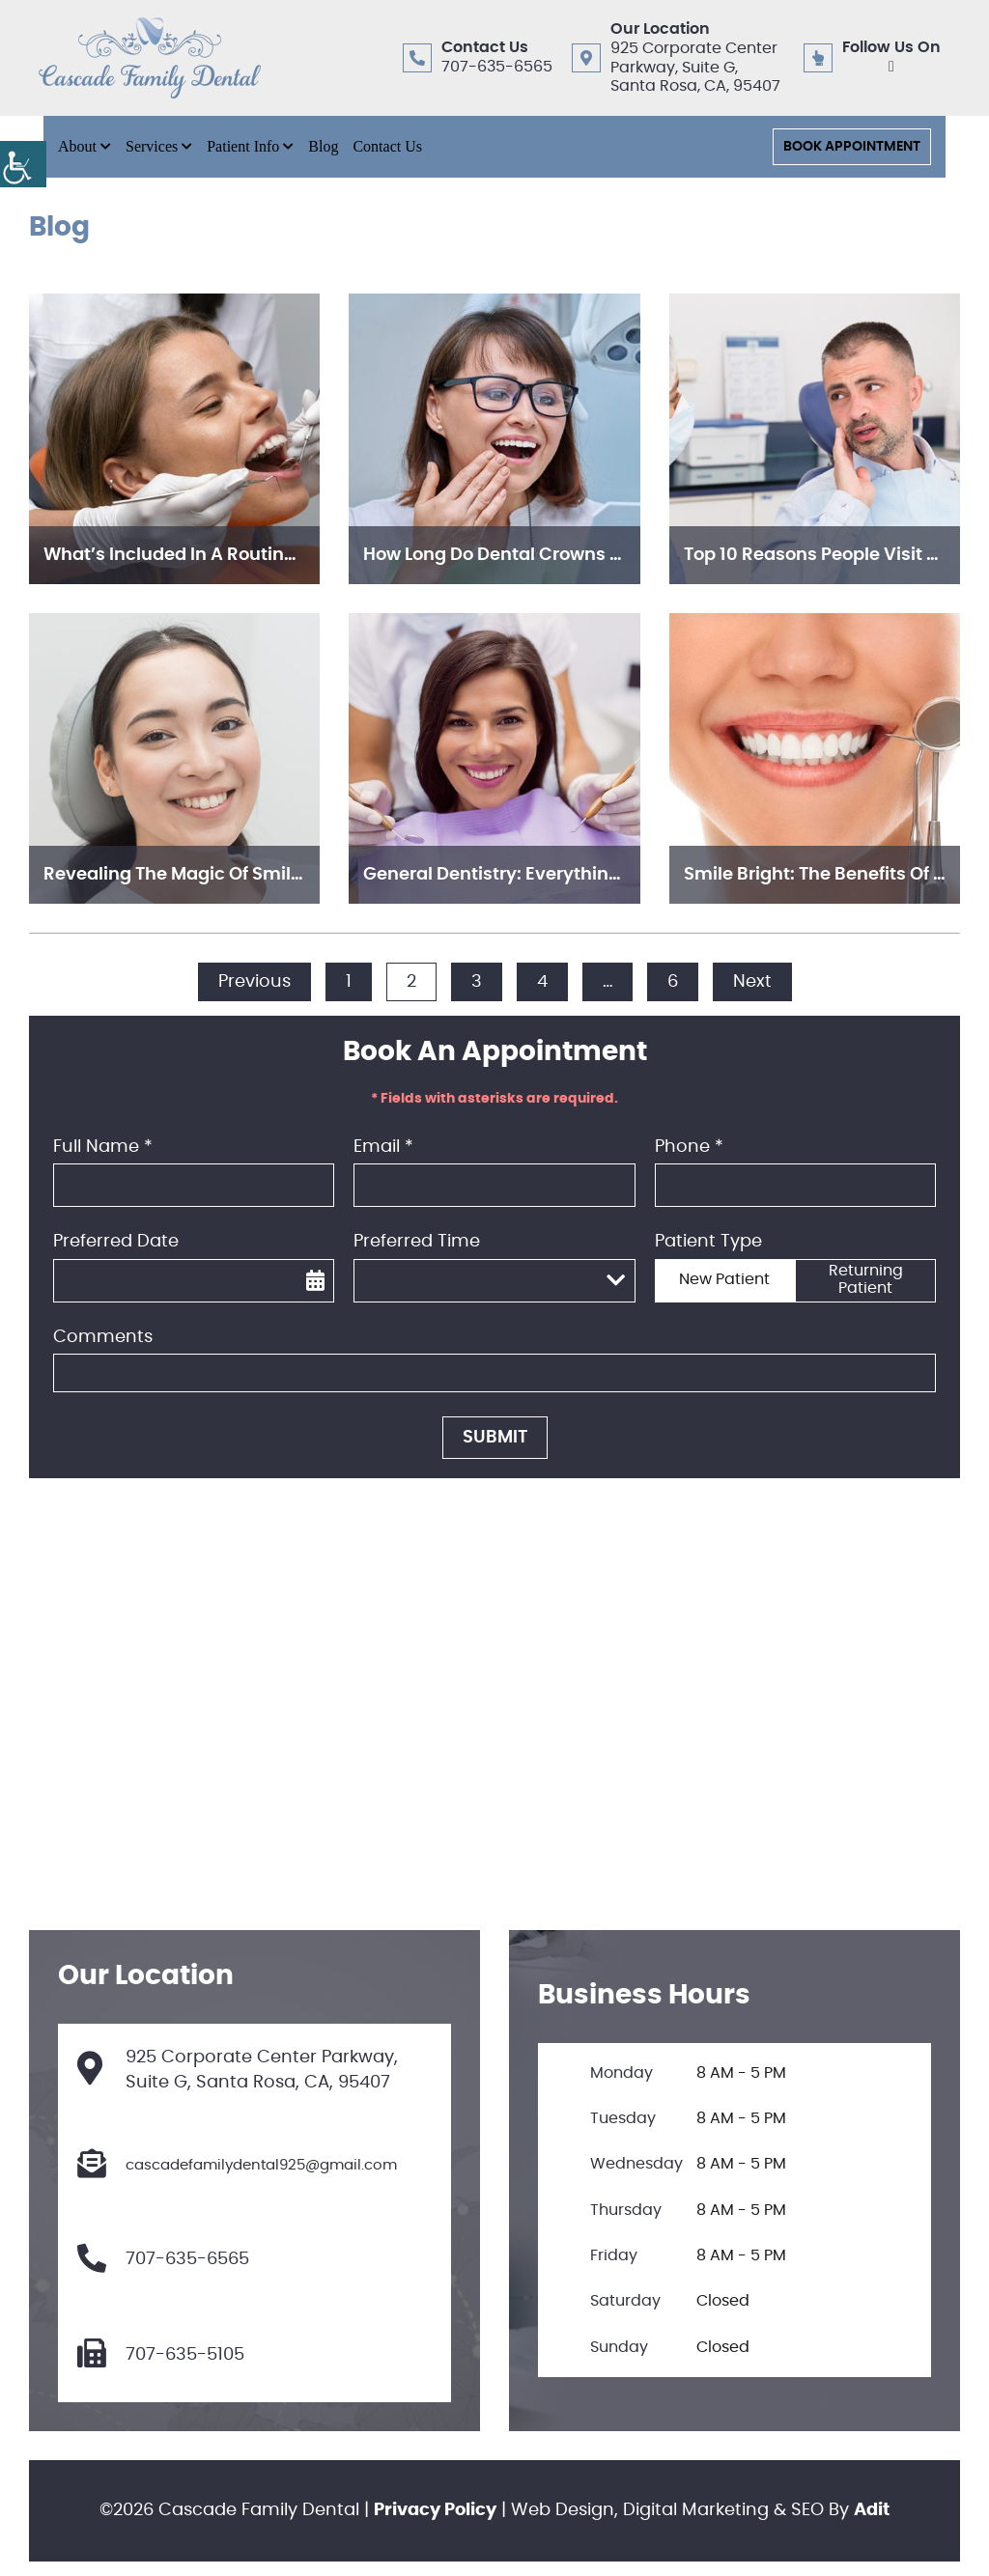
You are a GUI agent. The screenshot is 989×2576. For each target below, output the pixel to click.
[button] (23, 164)
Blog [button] (323, 146)
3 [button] (476, 982)
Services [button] (152, 146)
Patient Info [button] (243, 146)
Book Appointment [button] (851, 147)
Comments (103, 1337)
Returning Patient (866, 1279)
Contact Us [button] (387, 146)
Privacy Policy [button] (435, 2510)
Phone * (689, 1147)
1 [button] (349, 982)
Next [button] (752, 982)
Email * (383, 1147)
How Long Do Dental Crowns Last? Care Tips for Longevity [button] (612, 555)
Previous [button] (254, 982)
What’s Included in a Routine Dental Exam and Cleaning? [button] (293, 555)
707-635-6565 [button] (496, 66)
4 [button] (542, 982)
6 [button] (672, 982)
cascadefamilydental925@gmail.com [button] (237, 2165)
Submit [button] (495, 1437)
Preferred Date (116, 1241)
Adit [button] (872, 2510)
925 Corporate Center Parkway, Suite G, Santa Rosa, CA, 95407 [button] (695, 67)
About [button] (77, 146)
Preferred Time (416, 1241)
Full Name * (103, 1147)
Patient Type (708, 1241)
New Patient (724, 1279)
